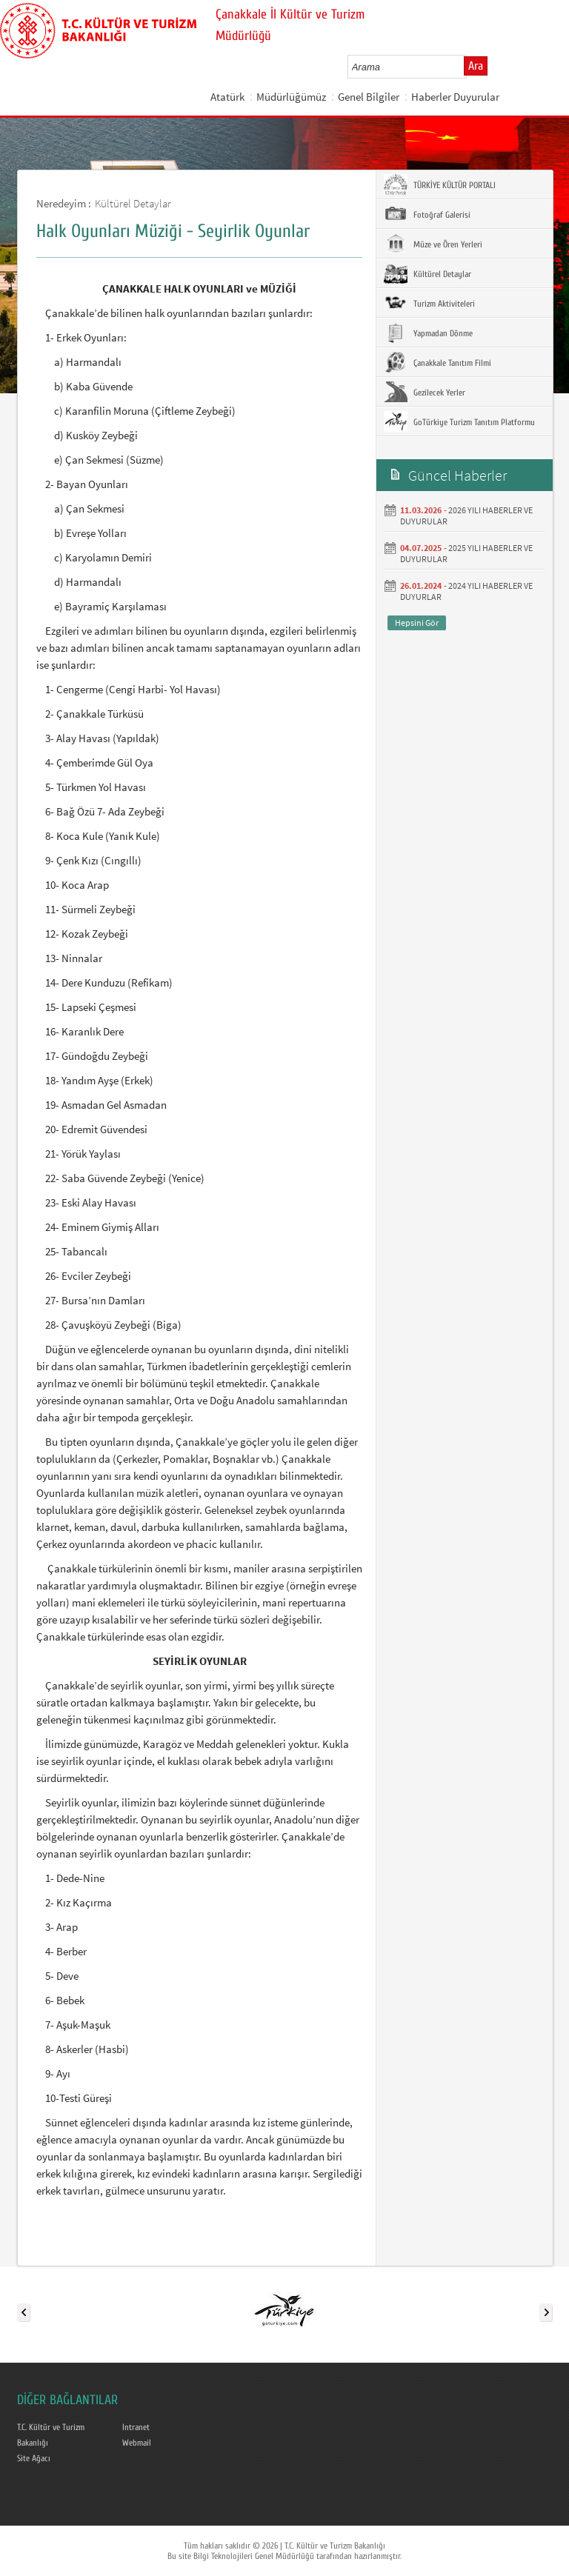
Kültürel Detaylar (133, 203)
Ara (475, 66)
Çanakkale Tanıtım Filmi (437, 362)
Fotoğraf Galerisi (427, 214)
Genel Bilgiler (368, 97)
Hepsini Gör (417, 622)
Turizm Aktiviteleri (429, 303)
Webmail (136, 2442)
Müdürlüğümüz (291, 97)
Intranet (136, 2427)
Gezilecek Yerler (424, 391)
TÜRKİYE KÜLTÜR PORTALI (440, 184)
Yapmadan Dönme (428, 332)
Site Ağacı (33, 2458)
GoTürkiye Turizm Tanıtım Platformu (459, 421)
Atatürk (227, 97)
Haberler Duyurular (455, 97)
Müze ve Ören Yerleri (433, 243)
